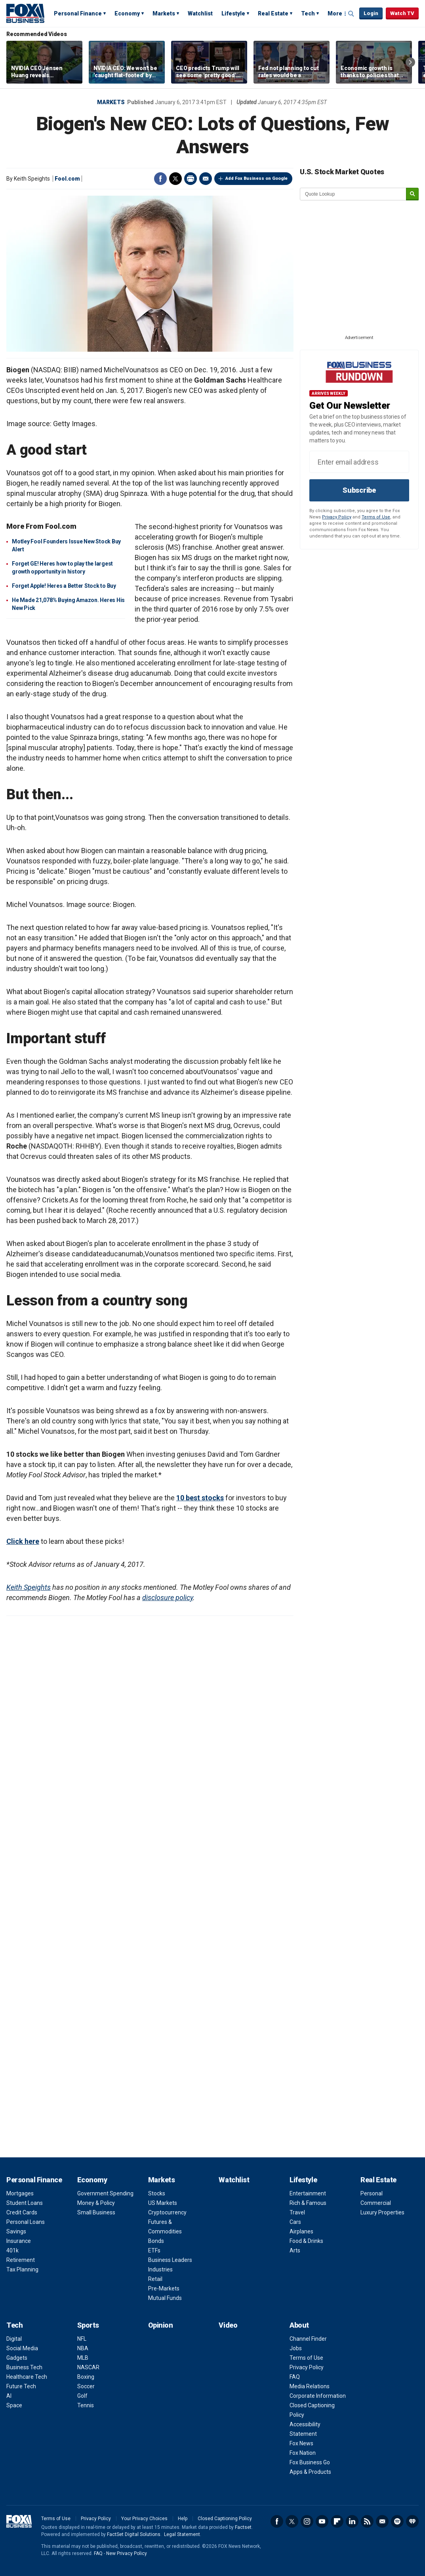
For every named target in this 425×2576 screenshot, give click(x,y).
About (299, 2325)
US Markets (162, 2203)
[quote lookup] (353, 194)
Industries (160, 2269)
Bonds (156, 2241)
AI (8, 2396)
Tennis (85, 2405)
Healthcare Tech (26, 2377)
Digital (14, 2339)
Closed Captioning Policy (225, 2518)
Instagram (307, 2521)
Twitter (175, 178)
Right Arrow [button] (410, 62)
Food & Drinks (306, 2241)
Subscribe (359, 490)
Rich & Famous (308, 2203)
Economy (127, 13)
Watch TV (402, 13)
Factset (243, 2527)
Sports (88, 2325)
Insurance (18, 2241)
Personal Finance (78, 13)
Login (371, 13)
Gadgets (16, 2358)
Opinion (160, 2325)
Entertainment (308, 2193)
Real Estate (273, 13)
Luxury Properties (382, 2212)
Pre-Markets (163, 2288)
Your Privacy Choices (144, 2518)
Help (182, 2518)
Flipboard (337, 2521)
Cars (295, 2222)
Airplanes (301, 2231)
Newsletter (382, 2521)
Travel (297, 2212)
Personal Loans (25, 2222)
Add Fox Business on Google (256, 178)
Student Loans (24, 2203)
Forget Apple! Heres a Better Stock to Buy (64, 586)
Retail (155, 2279)
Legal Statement (182, 2534)
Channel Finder (308, 2339)
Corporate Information (318, 2396)
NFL (81, 2339)
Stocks (156, 2193)
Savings (16, 2231)
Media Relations (310, 2386)
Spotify (397, 2521)
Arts (295, 2250)
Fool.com (67, 178)
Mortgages (20, 2193)
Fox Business (25, 13)
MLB (82, 2358)
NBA (82, 2348)
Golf (82, 2396)
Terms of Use (376, 517)
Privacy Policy (336, 517)
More (335, 13)
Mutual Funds (165, 2298)
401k (12, 2250)
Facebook (160, 178)
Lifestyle (233, 13)
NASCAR (88, 2367)
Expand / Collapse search (351, 13)
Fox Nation (303, 2453)
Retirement (20, 2260)
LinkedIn (352, 2521)
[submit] (412, 194)
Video (228, 2325)
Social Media (22, 2348)
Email (205, 178)
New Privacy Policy (126, 2553)
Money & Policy (96, 2203)
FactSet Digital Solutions (133, 2534)
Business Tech (24, 2367)
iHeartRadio (412, 2521)
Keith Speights (28, 1587)
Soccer (86, 2386)
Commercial (375, 2203)
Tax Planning (22, 2269)
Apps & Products (310, 2472)
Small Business (96, 2212)
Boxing (85, 2377)
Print (190, 178)
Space (14, 2405)
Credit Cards (21, 2212)
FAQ (295, 2377)
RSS (367, 2521)
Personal (371, 2193)
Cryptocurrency (167, 2212)
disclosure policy (167, 1597)
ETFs (154, 2250)
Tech (308, 13)
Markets (163, 13)
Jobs (296, 2348)
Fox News (301, 2443)
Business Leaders (170, 2260)
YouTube (322, 2521)
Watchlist (200, 13)
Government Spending (105, 2193)
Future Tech (21, 2386)
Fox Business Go (310, 2462)
